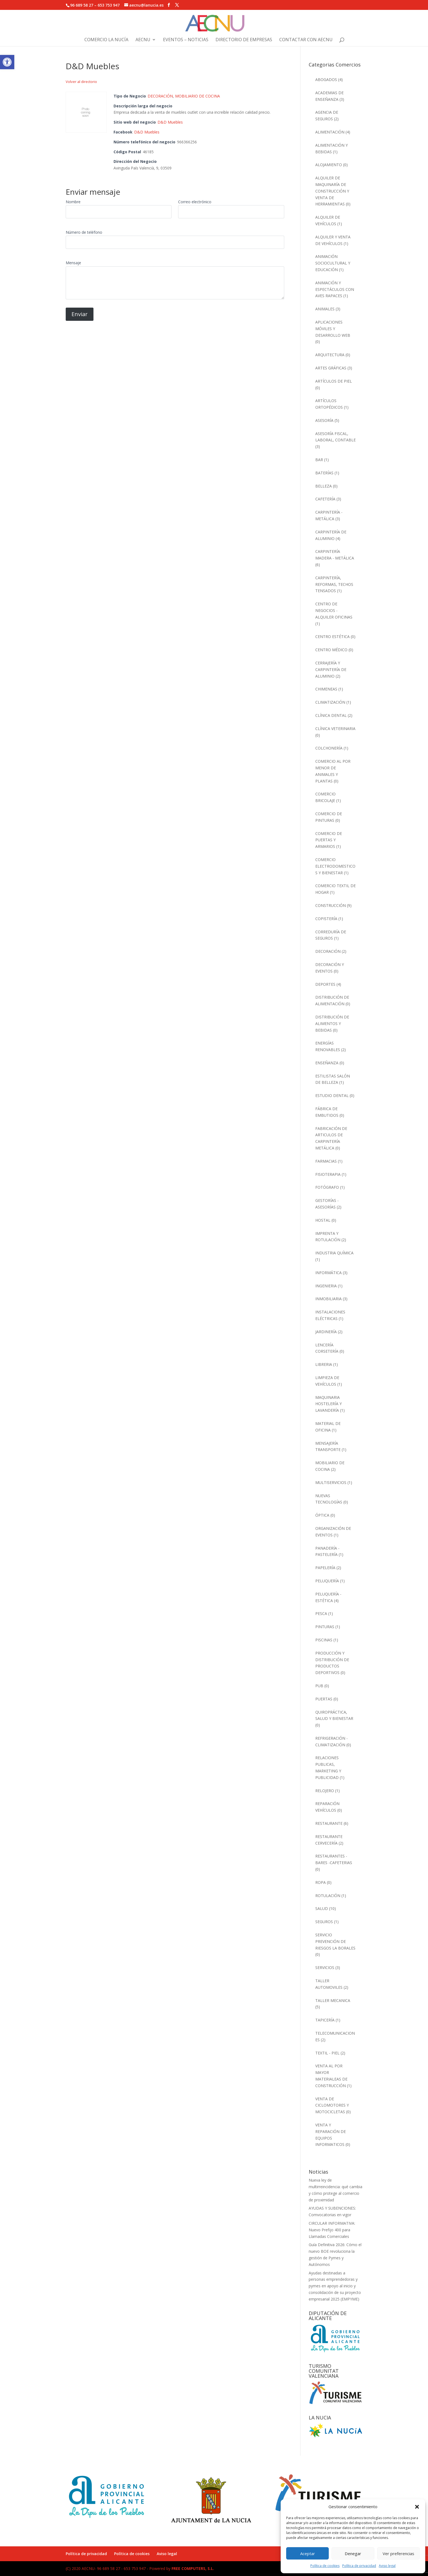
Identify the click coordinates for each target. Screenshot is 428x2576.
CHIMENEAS (326, 689)
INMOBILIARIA (328, 1298)
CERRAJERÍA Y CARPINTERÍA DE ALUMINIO (330, 669)
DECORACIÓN (160, 96)
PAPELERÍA (325, 1567)
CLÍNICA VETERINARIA (335, 728)
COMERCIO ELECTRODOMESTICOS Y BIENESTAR (335, 866)
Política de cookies (324, 2565)
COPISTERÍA (326, 918)
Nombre (73, 201)
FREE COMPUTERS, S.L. (193, 2568)
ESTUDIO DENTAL (332, 1095)
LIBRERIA (323, 1364)
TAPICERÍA (325, 2020)
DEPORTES (325, 984)
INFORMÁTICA (328, 1272)
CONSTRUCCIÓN (330, 905)
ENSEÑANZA (326, 1062)
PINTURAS (324, 1626)
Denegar (353, 2553)
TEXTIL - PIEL (327, 2053)
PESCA (321, 1613)
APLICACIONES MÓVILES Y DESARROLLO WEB (332, 328)
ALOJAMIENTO (328, 164)
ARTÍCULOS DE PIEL (333, 381)
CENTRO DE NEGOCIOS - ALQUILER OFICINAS (333, 610)
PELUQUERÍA (327, 1580)
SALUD (321, 1908)
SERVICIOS (324, 1967)
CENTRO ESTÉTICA (332, 636)
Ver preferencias (398, 2553)
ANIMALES (325, 308)
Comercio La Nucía (106, 40)
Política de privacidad (359, 2565)
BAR (319, 459)
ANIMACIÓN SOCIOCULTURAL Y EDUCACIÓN (332, 263)
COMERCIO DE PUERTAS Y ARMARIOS (328, 840)
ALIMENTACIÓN (329, 132)
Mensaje (73, 262)
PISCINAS (323, 1639)
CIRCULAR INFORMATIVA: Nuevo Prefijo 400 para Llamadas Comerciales (332, 2230)
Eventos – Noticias (185, 40)
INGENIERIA (326, 1285)
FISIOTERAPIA (328, 1174)
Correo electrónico (194, 201)
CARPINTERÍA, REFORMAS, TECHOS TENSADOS (334, 584)
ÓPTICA (322, 1515)
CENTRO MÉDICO (331, 649)
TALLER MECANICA (332, 2000)
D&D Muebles (170, 122)
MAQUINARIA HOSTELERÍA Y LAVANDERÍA (328, 1404)
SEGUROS (324, 1921)
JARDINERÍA (326, 1331)
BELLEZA (323, 486)
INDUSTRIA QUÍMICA (334, 1252)
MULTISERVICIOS (330, 1482)
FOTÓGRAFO (327, 1187)
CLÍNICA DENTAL (331, 715)
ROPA (320, 1882)
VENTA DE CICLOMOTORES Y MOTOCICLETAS (332, 2105)
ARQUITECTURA (329, 354)
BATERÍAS (324, 472)
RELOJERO (324, 1790)
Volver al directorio (81, 81)
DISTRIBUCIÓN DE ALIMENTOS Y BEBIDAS (332, 1023)
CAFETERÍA (325, 499)
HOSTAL (322, 1220)
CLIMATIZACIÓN (330, 702)
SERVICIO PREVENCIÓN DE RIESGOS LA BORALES (335, 1941)
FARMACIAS (326, 1161)
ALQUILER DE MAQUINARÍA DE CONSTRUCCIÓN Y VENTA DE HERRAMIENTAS (332, 191)
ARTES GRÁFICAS (330, 368)
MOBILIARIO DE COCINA (197, 96)
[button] (7, 62)
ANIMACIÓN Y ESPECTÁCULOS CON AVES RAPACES (334, 289)
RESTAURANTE (329, 1823)
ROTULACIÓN (327, 1895)
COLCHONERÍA (329, 748)
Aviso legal (387, 2565)
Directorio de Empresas (244, 40)
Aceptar (307, 2553)
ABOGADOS (326, 79)
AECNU (143, 40)
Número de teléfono (84, 232)
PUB (319, 1685)
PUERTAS (323, 1698)
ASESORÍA (324, 420)
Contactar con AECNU (306, 40)
